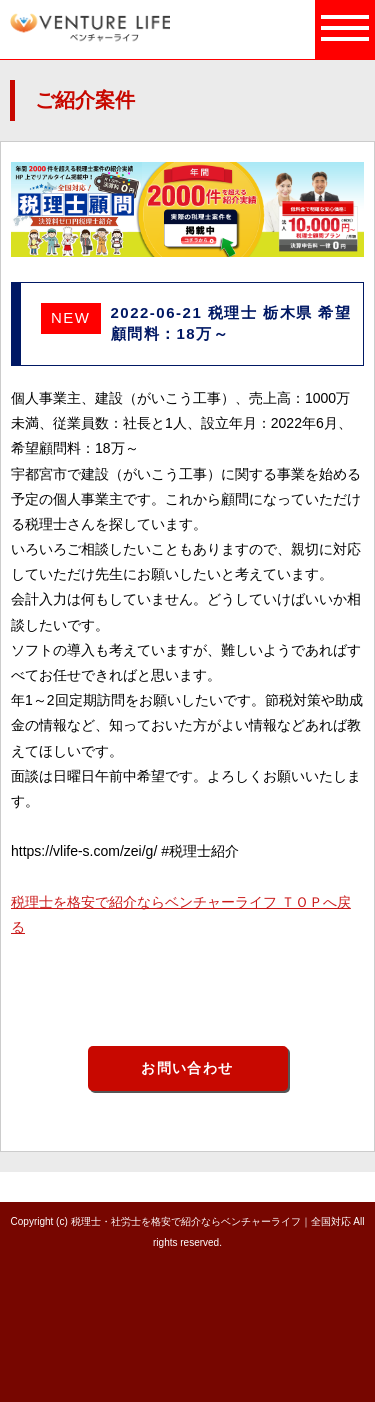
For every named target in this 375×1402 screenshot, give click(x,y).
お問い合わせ (187, 1068)
